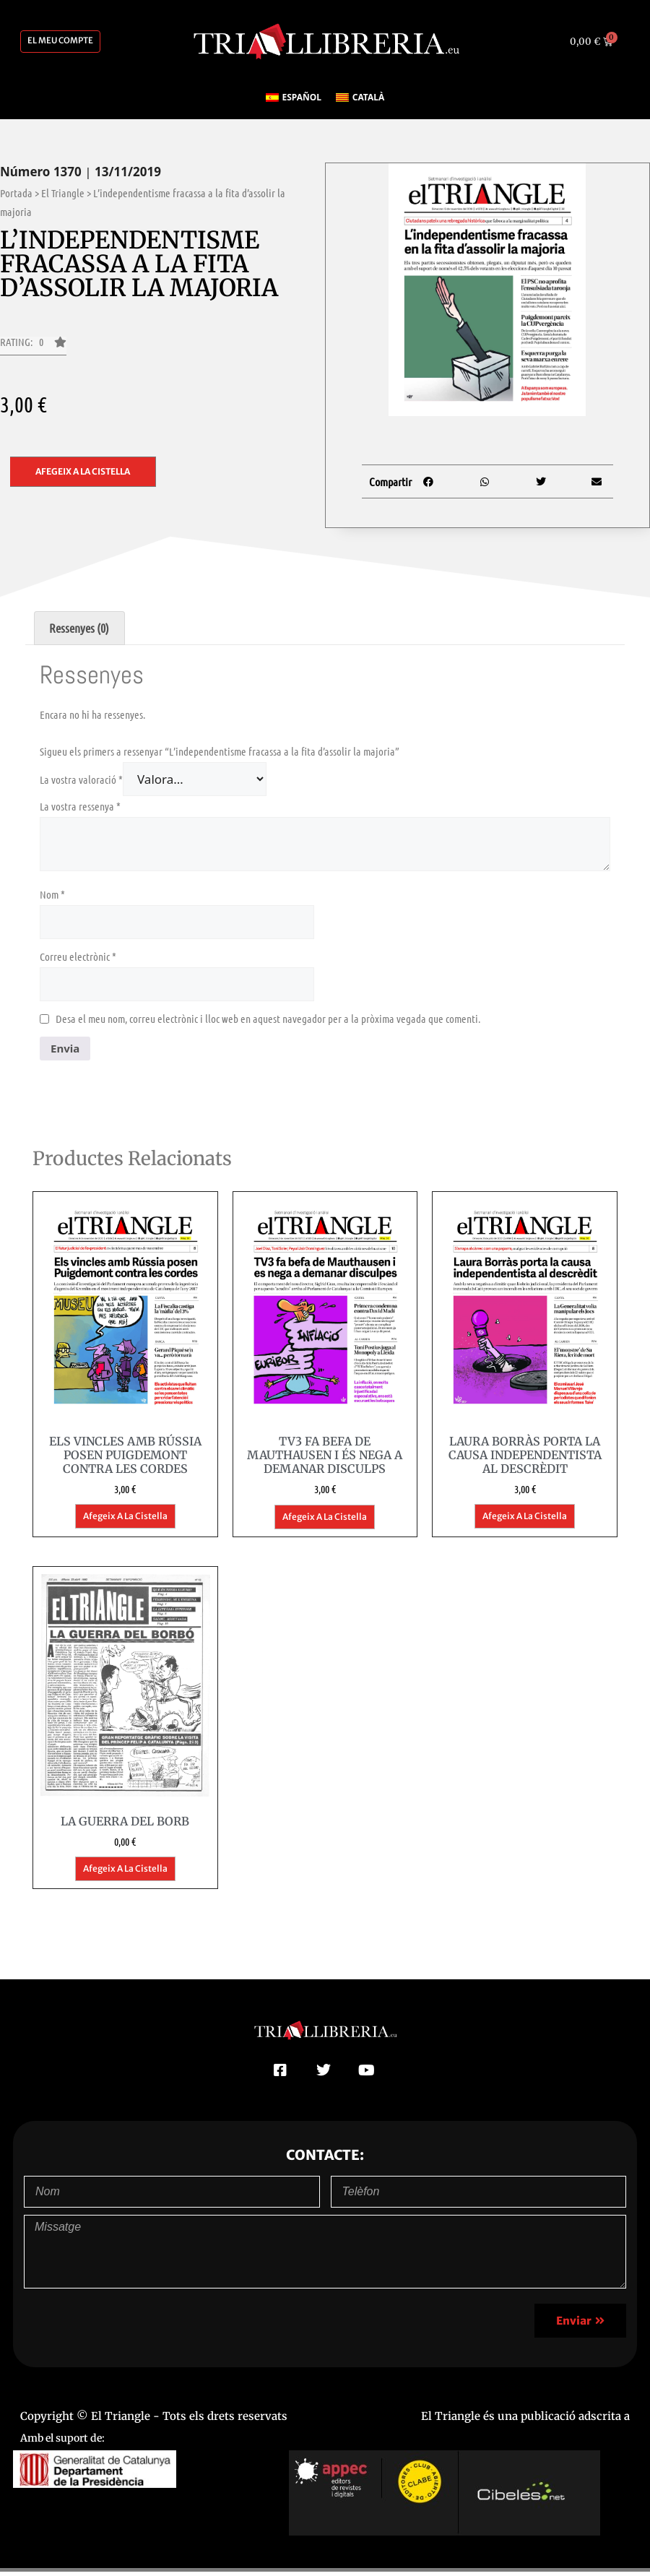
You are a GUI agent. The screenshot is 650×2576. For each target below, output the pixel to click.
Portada (16, 197)
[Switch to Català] (360, 102)
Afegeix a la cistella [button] (125, 1521)
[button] (33, 351)
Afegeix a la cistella (82, 476)
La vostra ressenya (80, 811)
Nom (52, 899)
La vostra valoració (81, 784)
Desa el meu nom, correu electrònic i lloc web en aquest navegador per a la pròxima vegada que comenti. (268, 1023)
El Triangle (62, 197)
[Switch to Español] (294, 102)
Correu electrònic (78, 961)
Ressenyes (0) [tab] (79, 633)
